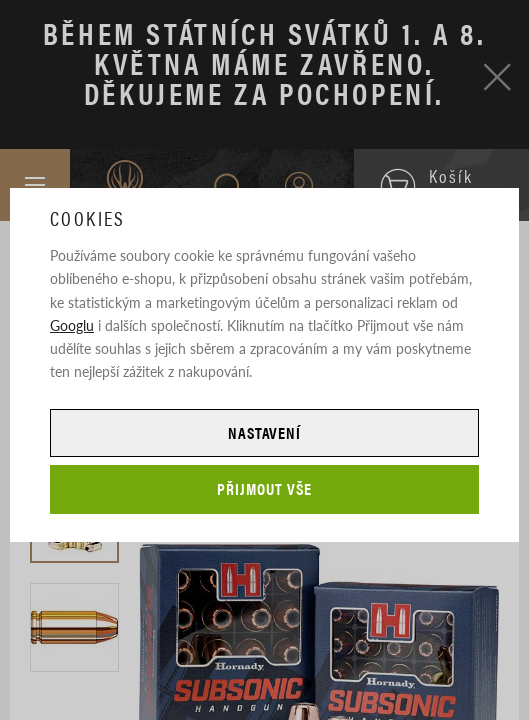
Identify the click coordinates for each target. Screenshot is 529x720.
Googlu (72, 325)
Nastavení (265, 432)
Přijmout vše (264, 488)
